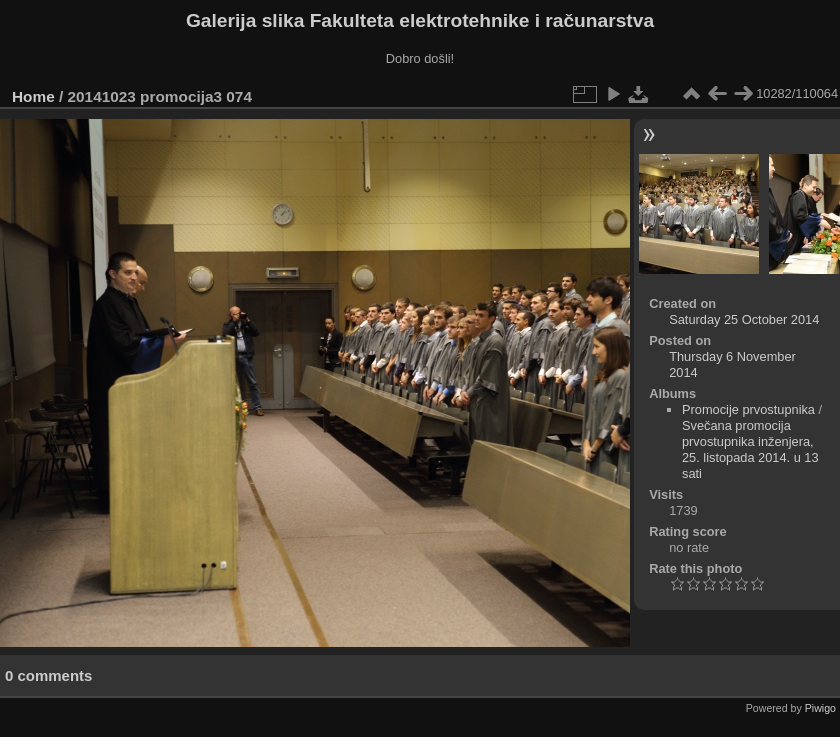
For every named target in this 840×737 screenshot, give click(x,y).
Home (33, 96)
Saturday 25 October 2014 (744, 319)
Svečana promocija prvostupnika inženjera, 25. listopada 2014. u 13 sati (750, 449)
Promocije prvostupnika (748, 409)
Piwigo (820, 708)
